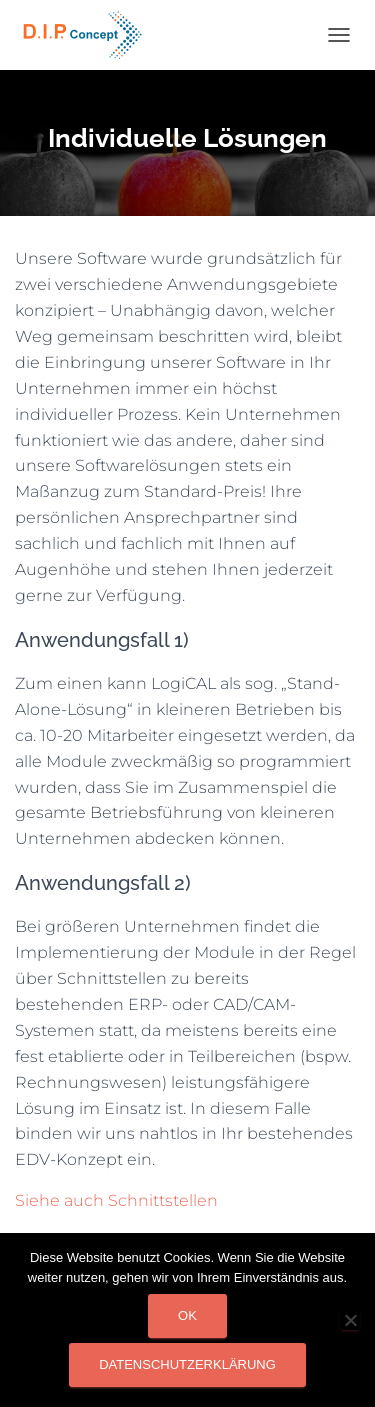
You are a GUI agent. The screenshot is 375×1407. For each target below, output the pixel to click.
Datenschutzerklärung (187, 1364)
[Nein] (350, 1320)
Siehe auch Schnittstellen (116, 1200)
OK (187, 1315)
